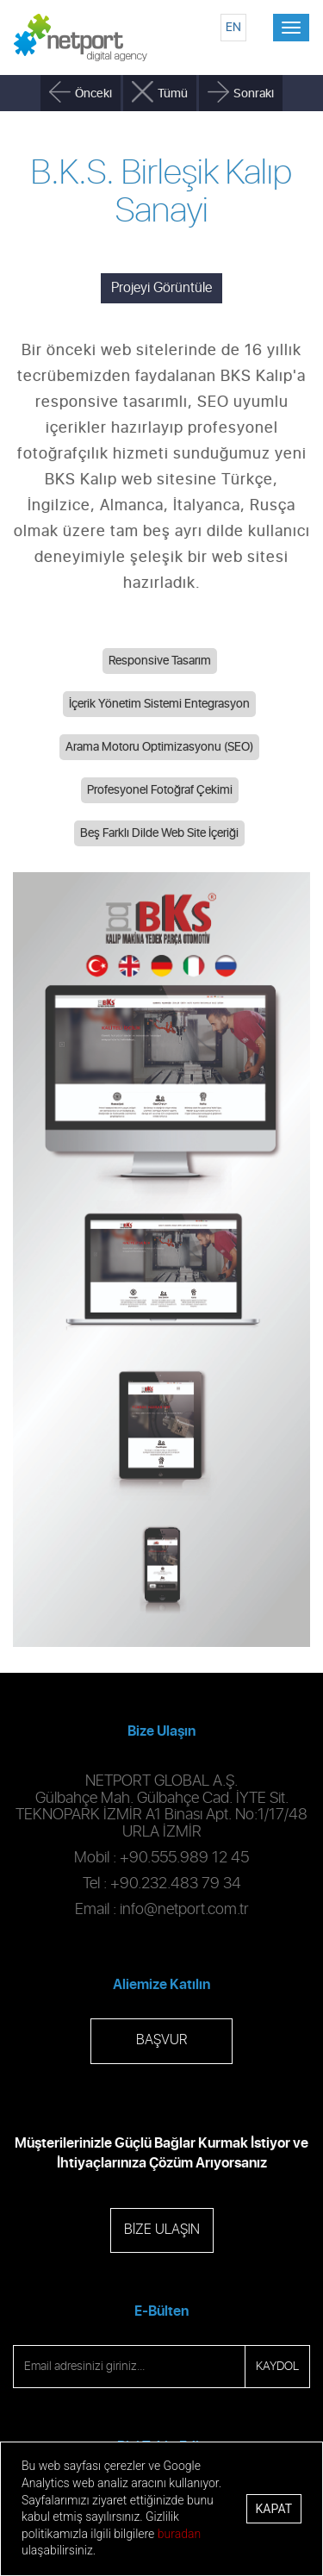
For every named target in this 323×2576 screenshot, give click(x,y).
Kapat (274, 2509)
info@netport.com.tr (184, 1910)
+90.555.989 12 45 (184, 1858)
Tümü (173, 93)
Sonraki (253, 93)
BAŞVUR (161, 2040)
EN (233, 27)
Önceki (93, 93)
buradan (179, 2534)
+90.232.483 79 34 (175, 1884)
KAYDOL (277, 2366)
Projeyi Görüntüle (161, 288)
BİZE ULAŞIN (162, 2230)
